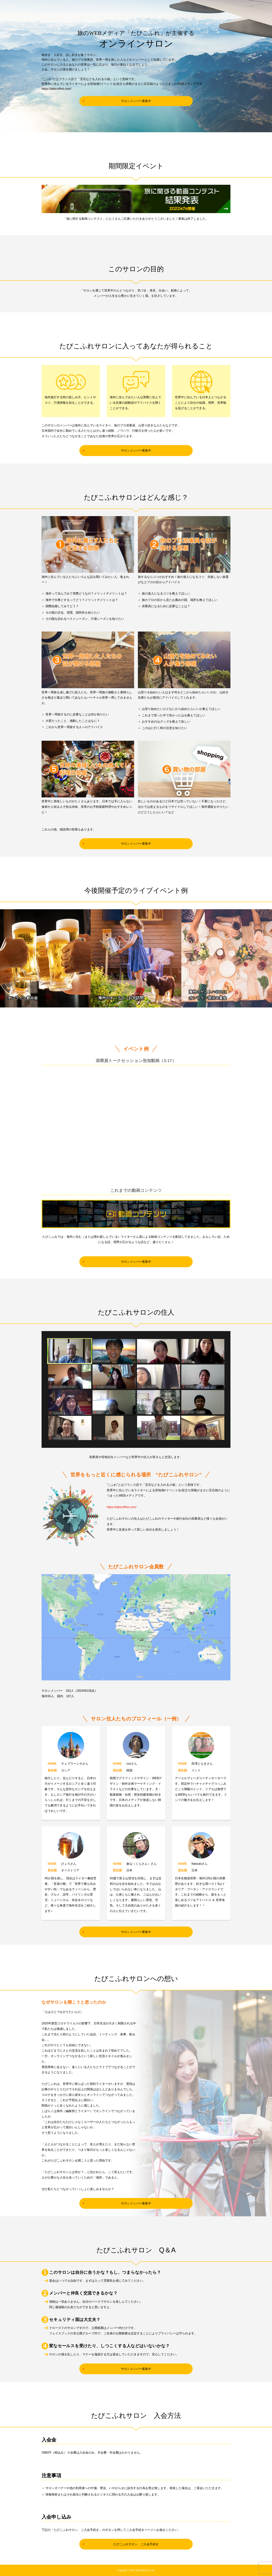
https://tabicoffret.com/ (56, 88)
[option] (136, 66)
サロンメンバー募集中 (136, 450)
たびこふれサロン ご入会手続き (136, 2544)
